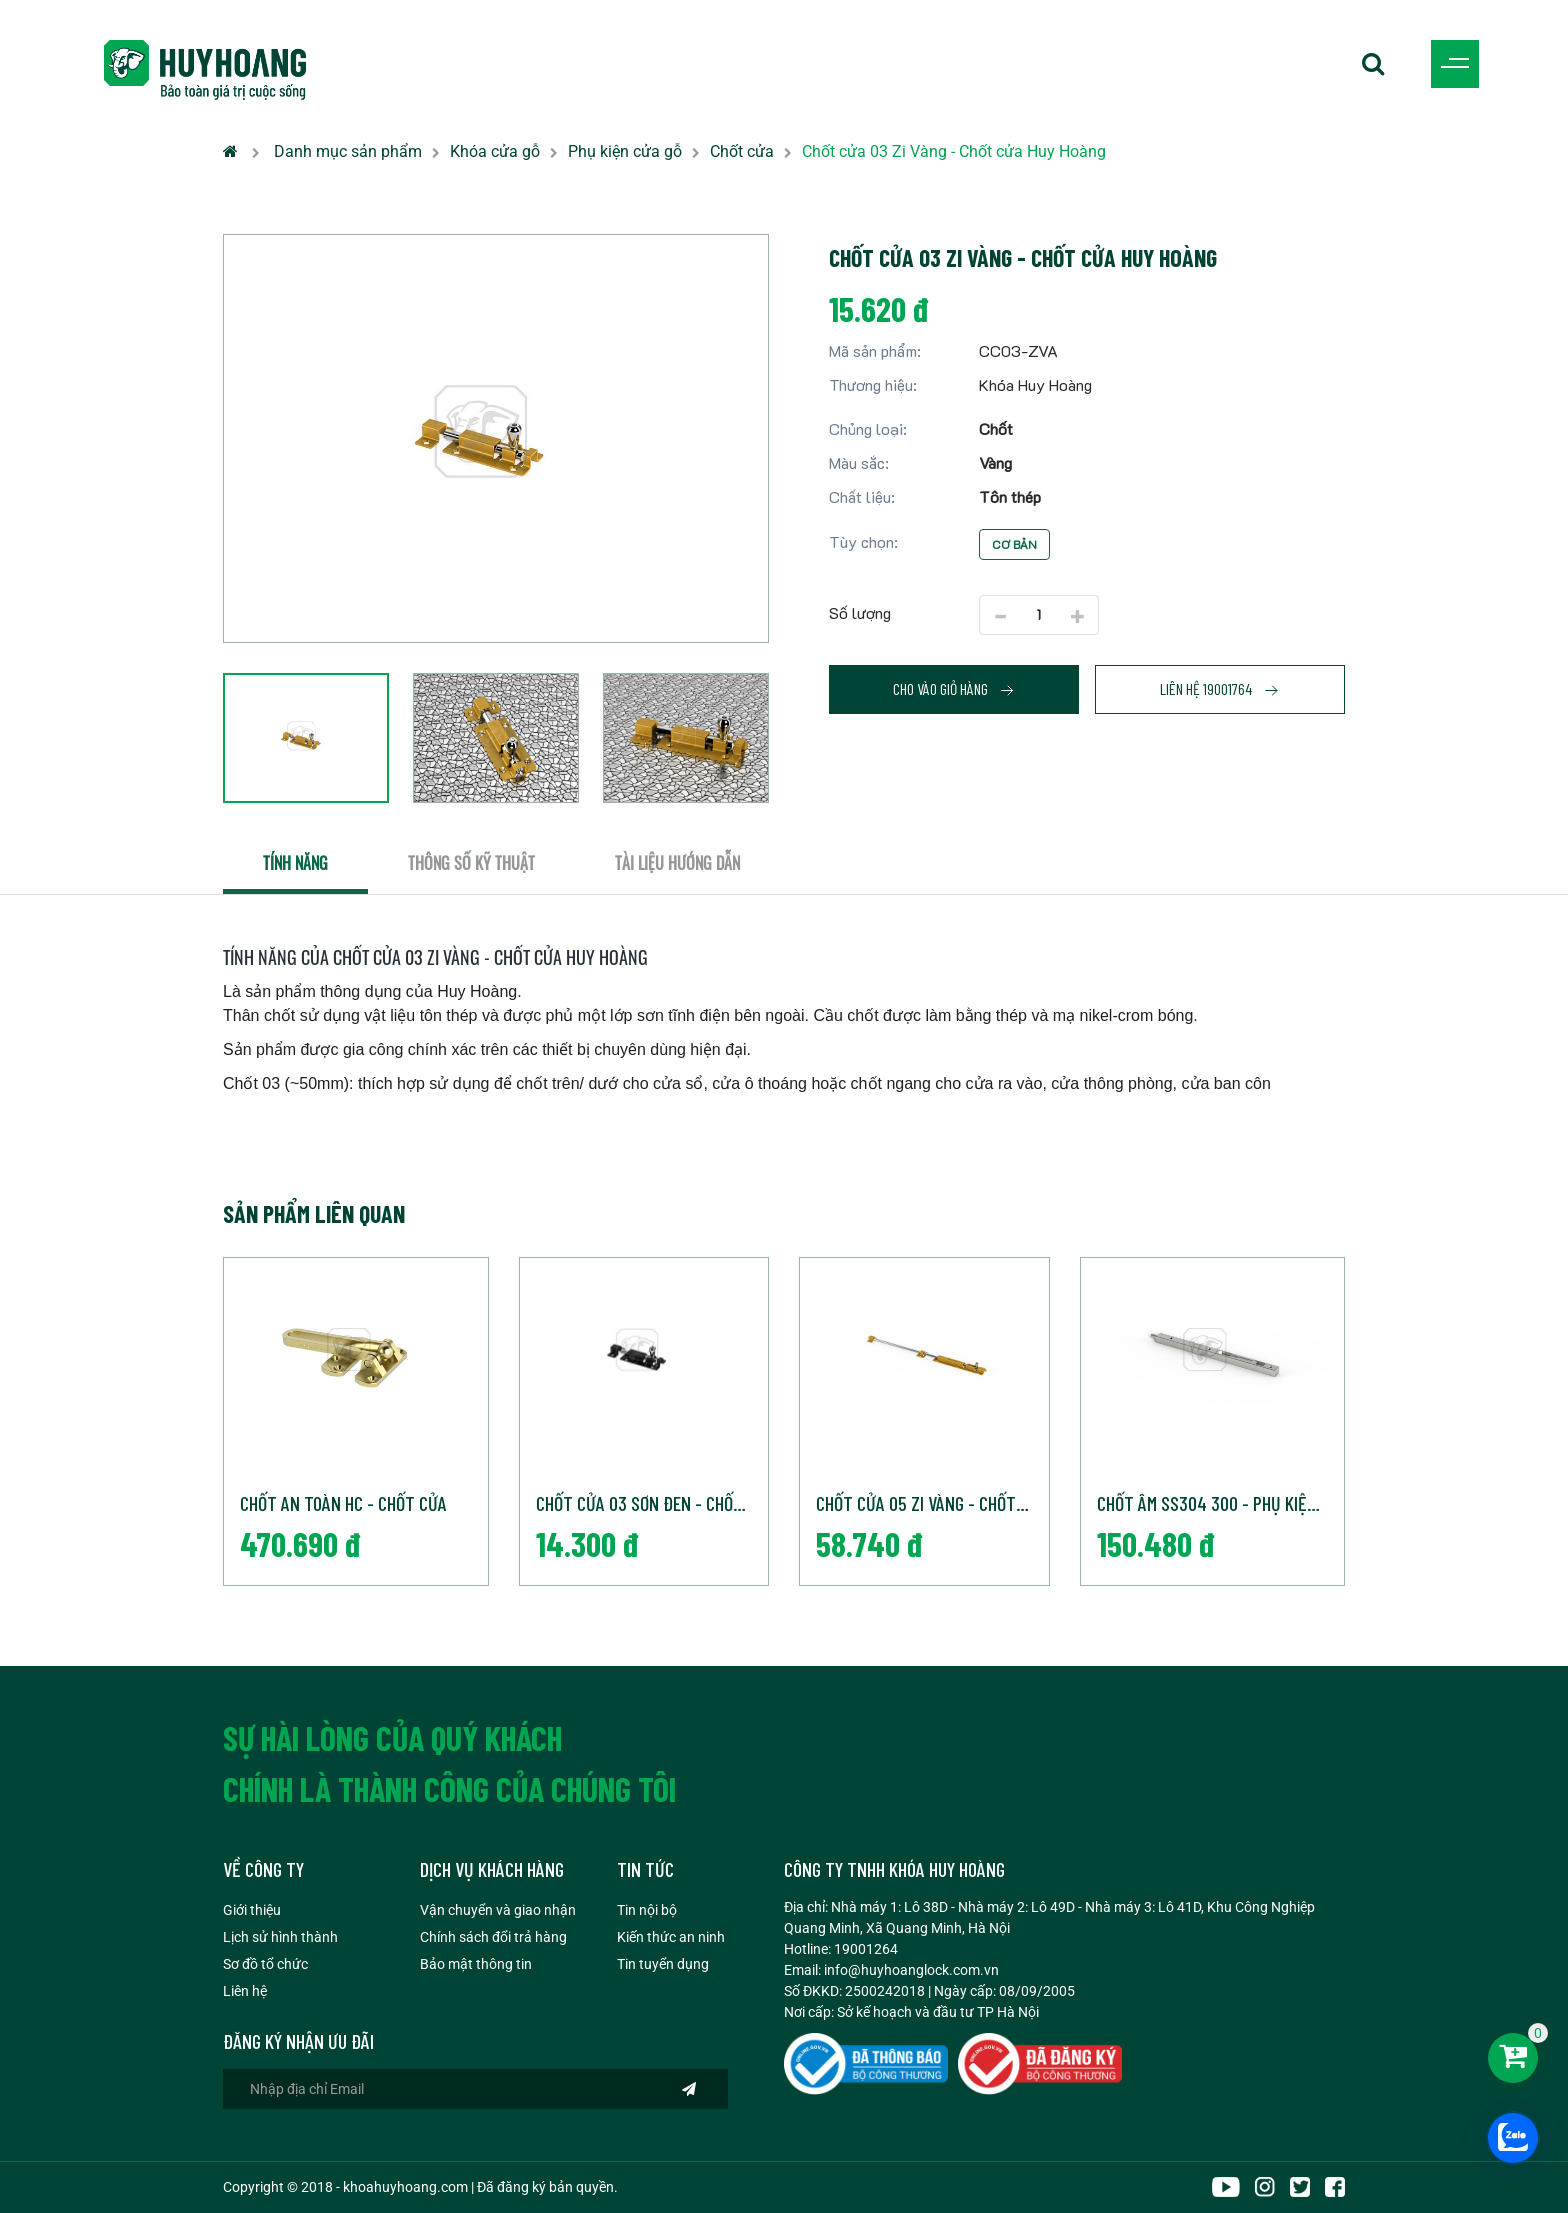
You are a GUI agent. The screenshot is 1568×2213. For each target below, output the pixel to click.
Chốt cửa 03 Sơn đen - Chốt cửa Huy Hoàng (652, 1503)
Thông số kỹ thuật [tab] (471, 863)
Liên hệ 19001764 (1220, 689)
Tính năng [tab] (295, 863)
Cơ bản (1014, 544)
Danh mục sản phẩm (348, 151)
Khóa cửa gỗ (495, 151)
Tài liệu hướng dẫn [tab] (677, 863)
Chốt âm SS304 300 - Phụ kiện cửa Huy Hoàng (1221, 1503)
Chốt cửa (742, 151)
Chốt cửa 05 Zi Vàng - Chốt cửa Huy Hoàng (932, 1503)
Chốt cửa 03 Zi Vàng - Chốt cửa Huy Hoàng (954, 151)
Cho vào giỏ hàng (954, 689)
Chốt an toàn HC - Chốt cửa (343, 1503)
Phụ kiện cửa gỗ (625, 151)
